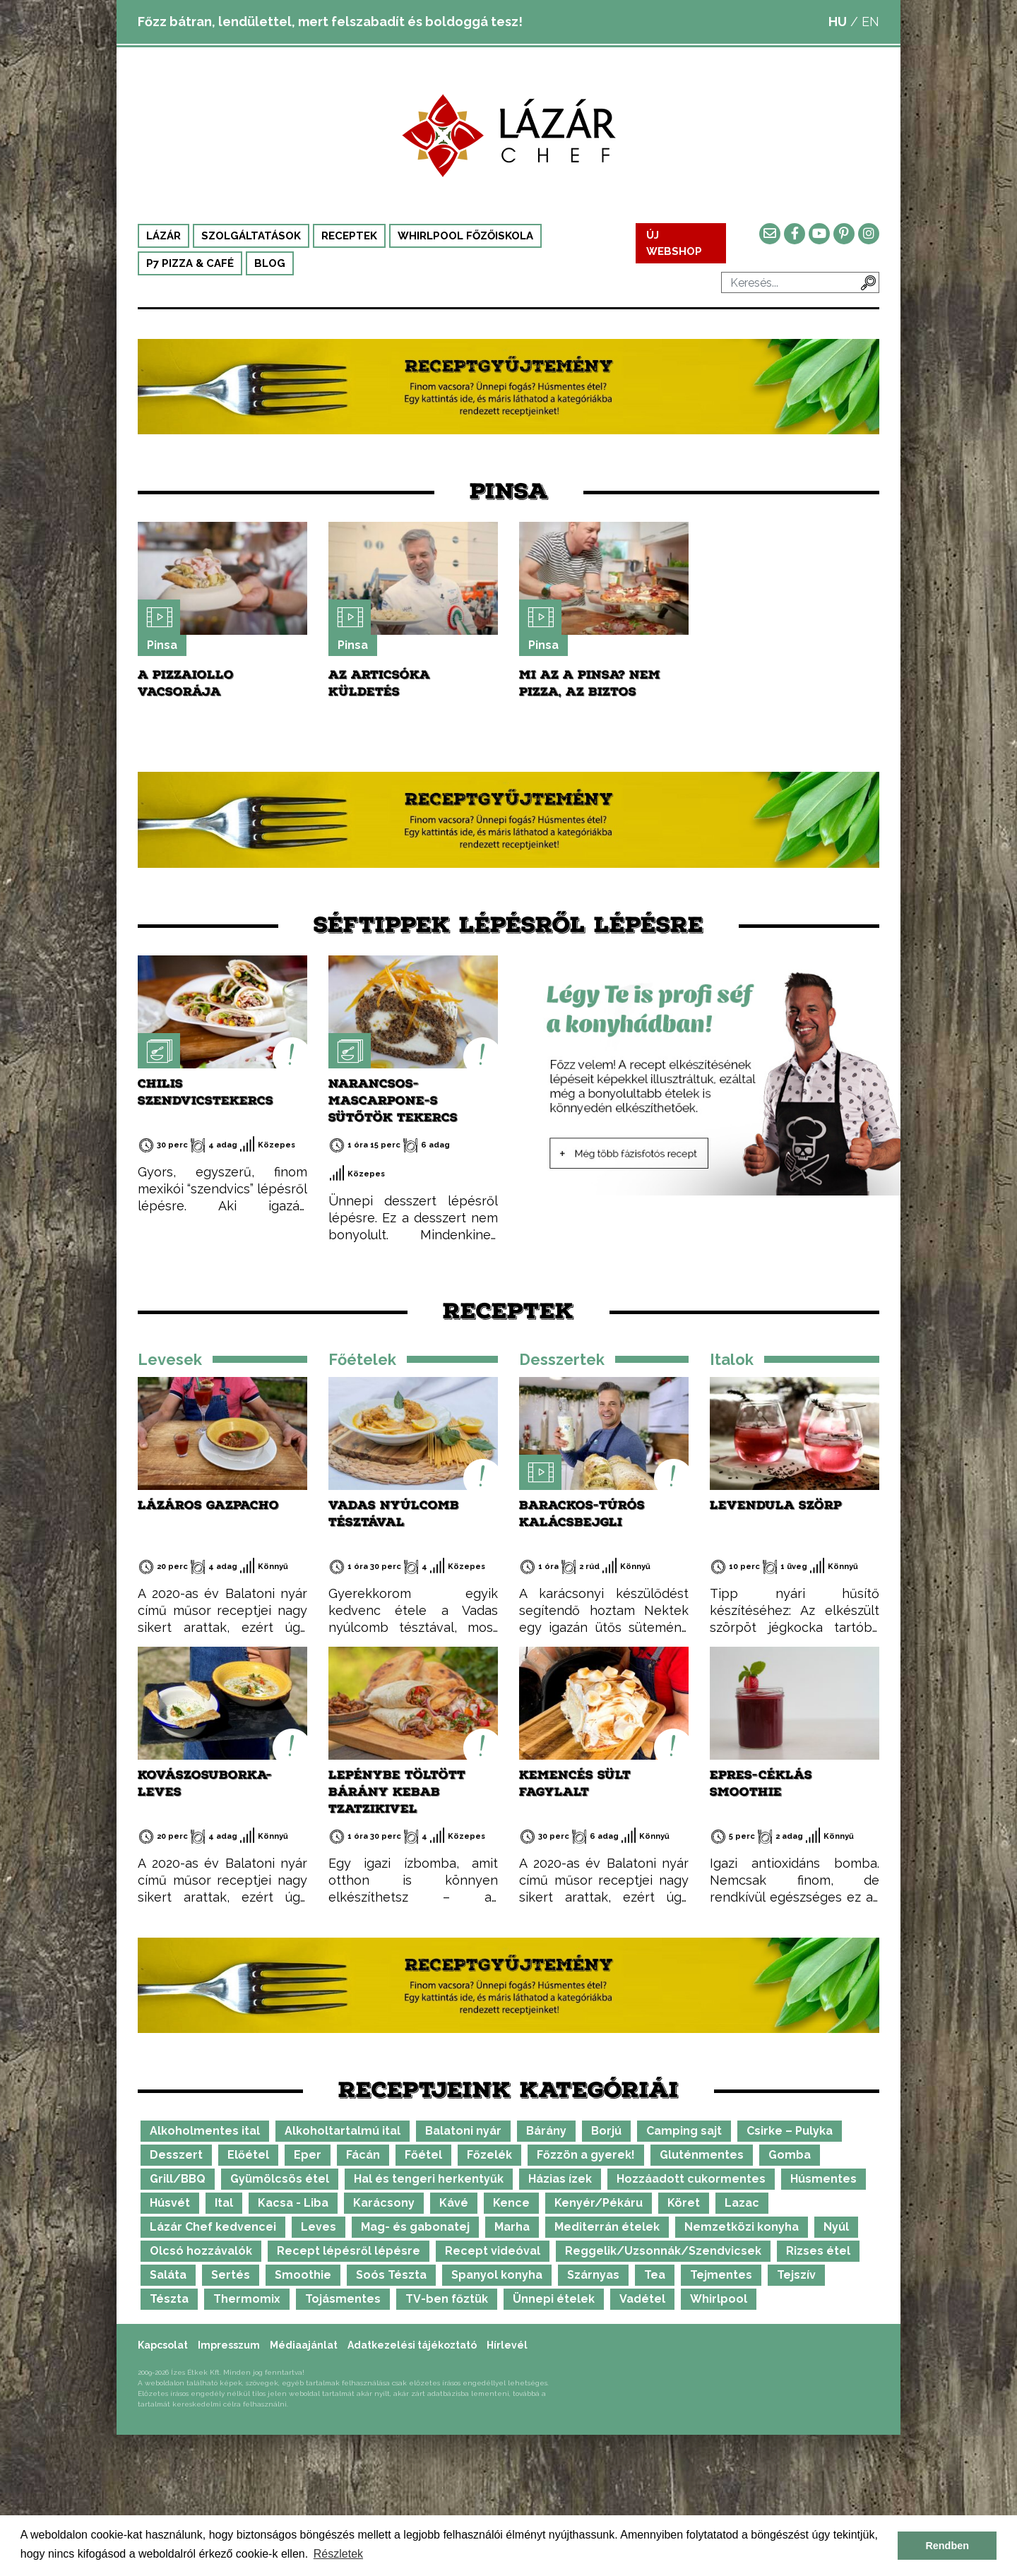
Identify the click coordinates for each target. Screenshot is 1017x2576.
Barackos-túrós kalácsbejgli (582, 1513)
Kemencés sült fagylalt (575, 1783)
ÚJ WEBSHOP (674, 242)
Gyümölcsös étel (279, 2179)
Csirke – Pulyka (790, 2130)
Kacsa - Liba (293, 2203)
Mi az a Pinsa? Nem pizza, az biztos (589, 683)
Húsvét (170, 2203)
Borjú (606, 2130)
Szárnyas (593, 2275)
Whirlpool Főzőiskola (465, 235)
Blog (269, 263)
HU (837, 21)
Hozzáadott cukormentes (691, 2179)
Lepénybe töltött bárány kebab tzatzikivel (396, 1792)
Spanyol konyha (496, 2275)
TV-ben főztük (446, 2299)
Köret (683, 2203)
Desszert (176, 2154)
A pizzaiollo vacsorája (186, 683)
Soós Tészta (391, 2275)
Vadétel (642, 2299)
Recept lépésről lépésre (348, 2251)
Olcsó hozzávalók (201, 2251)
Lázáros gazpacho (208, 1505)
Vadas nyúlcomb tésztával (393, 1513)
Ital (224, 2203)
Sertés (230, 2275)
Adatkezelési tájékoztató (412, 2345)
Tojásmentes (343, 2299)
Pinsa (162, 645)
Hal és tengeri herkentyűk (429, 2179)
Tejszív (796, 2275)
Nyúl (836, 2227)
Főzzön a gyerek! (586, 2154)
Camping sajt (684, 2130)
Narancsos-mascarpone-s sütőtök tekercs (393, 1100)
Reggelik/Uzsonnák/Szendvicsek (663, 2251)
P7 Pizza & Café (190, 263)
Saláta (168, 2275)
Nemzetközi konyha (741, 2227)
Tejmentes (721, 2275)
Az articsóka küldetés (379, 683)
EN (870, 21)
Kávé (453, 2203)
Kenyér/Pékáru (598, 2203)
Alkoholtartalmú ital (342, 2130)
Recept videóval (492, 2251)
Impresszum (229, 2345)
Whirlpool (718, 2299)
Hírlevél (507, 2345)
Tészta (169, 2299)
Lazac (742, 2203)
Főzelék (489, 2154)
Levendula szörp (776, 1505)
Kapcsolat (163, 2345)
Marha (512, 2227)
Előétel (248, 2154)
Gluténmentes (702, 2154)
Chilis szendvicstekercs (205, 1092)
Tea (654, 2275)
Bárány (546, 2130)
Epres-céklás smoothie (761, 1783)
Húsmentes (823, 2179)
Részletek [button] (338, 2554)
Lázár (163, 235)
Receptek (349, 235)
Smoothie (303, 2275)
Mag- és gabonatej (415, 2227)
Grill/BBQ (178, 2179)
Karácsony (384, 2203)
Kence (511, 2203)
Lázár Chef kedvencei (213, 2227)
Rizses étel (818, 2251)
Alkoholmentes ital (205, 2130)
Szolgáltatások (251, 235)
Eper (307, 2154)
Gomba (789, 2154)
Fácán (363, 2154)
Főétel (423, 2154)
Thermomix (246, 2299)
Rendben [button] (947, 2545)
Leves (318, 2227)
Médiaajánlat (304, 2345)
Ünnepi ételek (554, 2299)
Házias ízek (560, 2179)
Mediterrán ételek (607, 2227)
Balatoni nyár (463, 2130)
